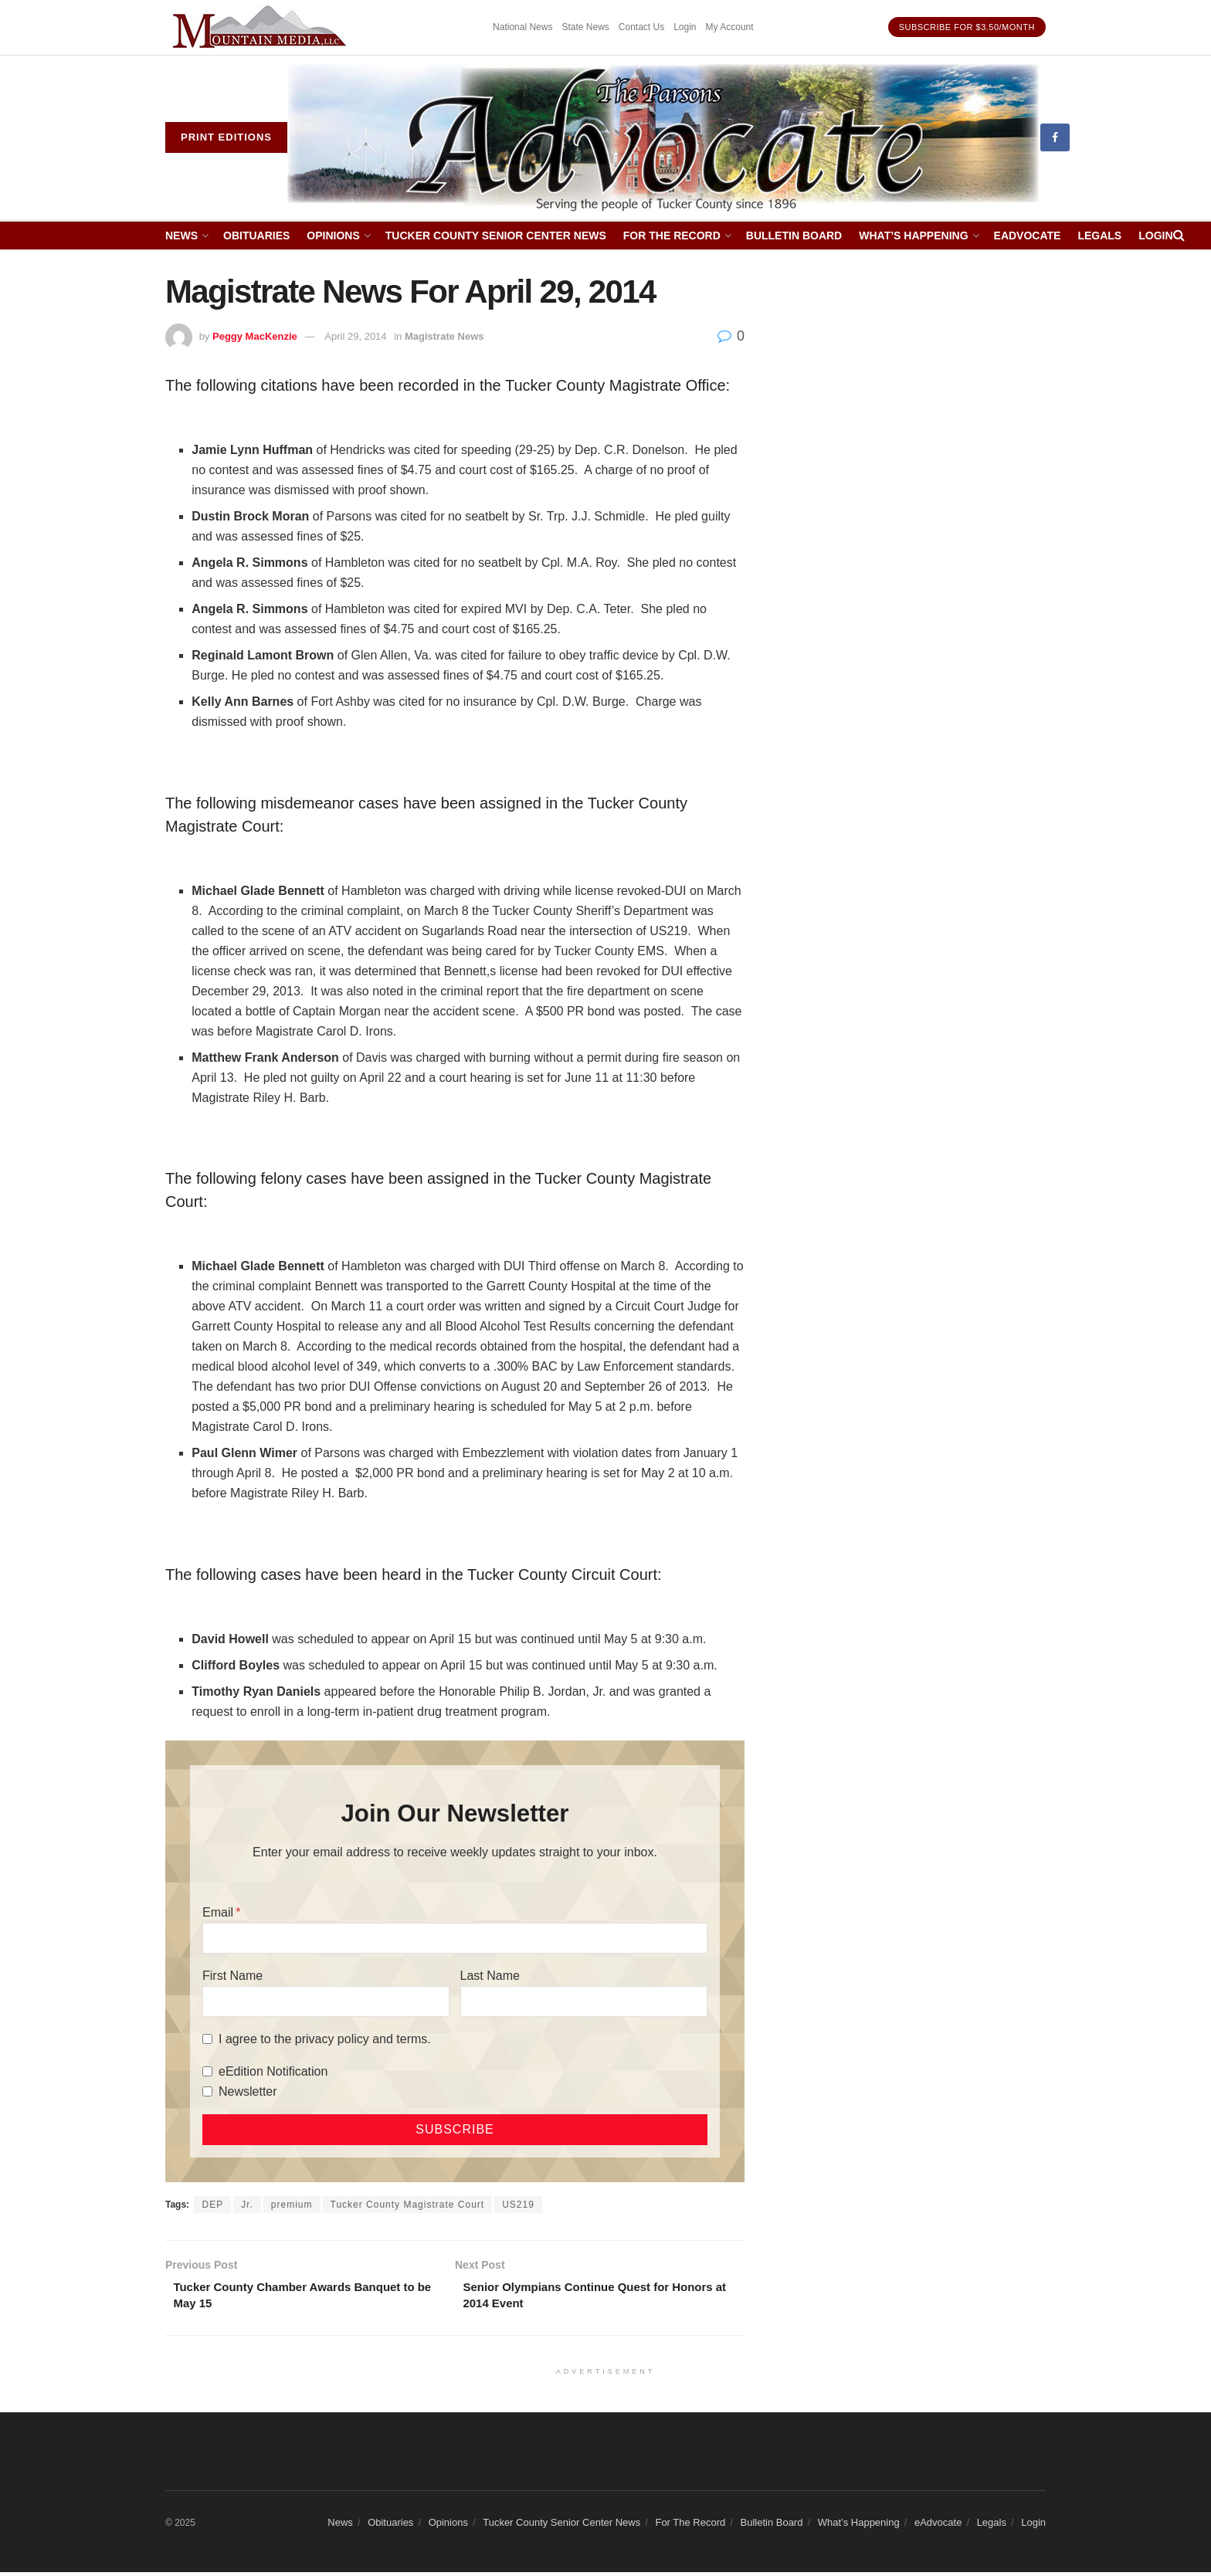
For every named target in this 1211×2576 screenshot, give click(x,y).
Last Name (490, 1975)
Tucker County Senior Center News (495, 235)
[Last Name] (583, 2001)
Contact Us (641, 27)
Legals (1099, 235)
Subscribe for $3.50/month (967, 27)
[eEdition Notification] (207, 2071)
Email (217, 1912)
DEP (212, 2204)
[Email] (454, 1938)
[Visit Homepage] (663, 137)
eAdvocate (1027, 235)
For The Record (672, 235)
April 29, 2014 (355, 336)
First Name (232, 1975)
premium (292, 2204)
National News (522, 27)
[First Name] (325, 2001)
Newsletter (248, 2091)
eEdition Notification (273, 2071)
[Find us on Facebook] (1055, 137)
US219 (518, 2204)
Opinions (333, 235)
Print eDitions (226, 137)
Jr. (247, 2204)
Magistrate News (444, 336)
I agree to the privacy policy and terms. (325, 2039)
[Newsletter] (207, 2091)
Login (684, 27)
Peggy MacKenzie (254, 336)
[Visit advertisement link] (261, 27)
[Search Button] (1179, 235)
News (181, 235)
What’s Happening (913, 235)
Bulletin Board (794, 235)
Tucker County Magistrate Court (408, 2204)
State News (585, 27)
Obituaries (256, 235)
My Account (730, 27)
